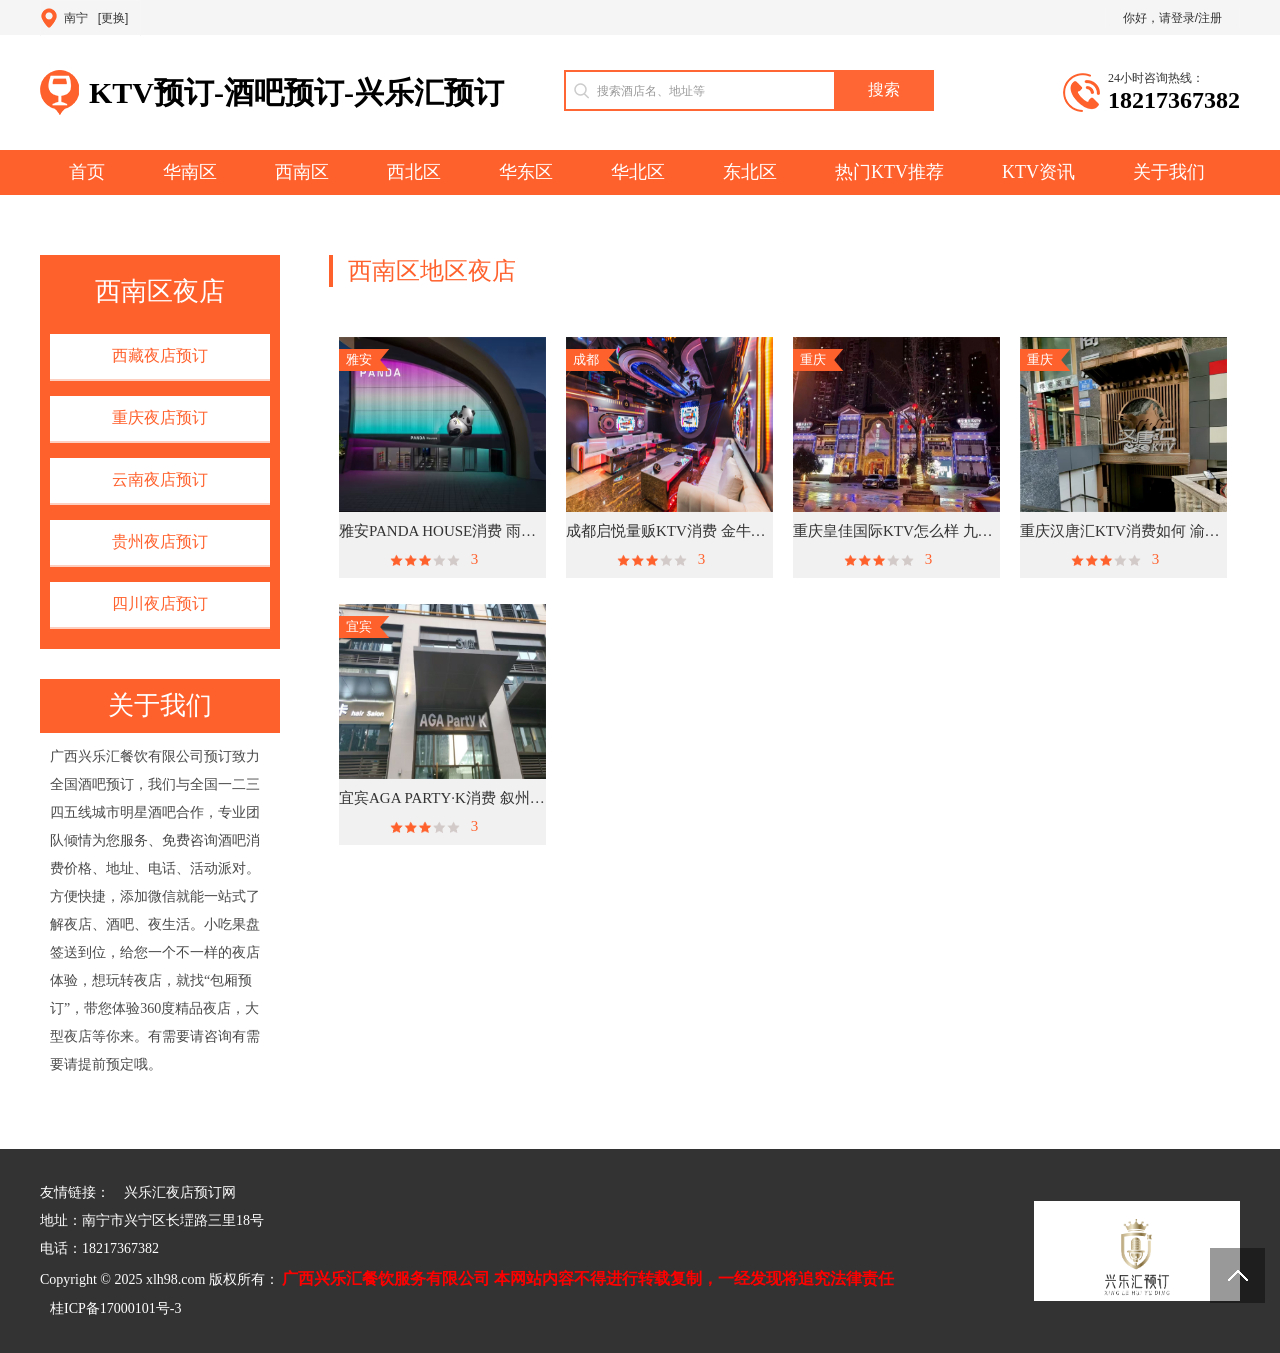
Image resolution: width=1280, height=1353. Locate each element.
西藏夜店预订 (160, 355)
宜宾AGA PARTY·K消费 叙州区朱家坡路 (442, 798)
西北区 (414, 172)
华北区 (638, 172)
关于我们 (1169, 172)
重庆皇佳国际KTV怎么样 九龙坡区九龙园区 (896, 531)
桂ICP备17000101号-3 (115, 1308)
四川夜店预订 (160, 603)
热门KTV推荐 (889, 172)
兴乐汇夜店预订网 (180, 1192)
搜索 (884, 89)
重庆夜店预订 (160, 417)
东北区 (750, 172)
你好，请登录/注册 (1172, 18)
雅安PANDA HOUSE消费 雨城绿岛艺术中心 (442, 531)
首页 (87, 172)
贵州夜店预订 (160, 541)
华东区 (526, 172)
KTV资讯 (1038, 172)
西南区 (302, 172)
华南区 (190, 172)
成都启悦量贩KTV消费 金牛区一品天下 (669, 531)
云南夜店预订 (160, 479)
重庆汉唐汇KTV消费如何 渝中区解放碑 (1123, 531)
